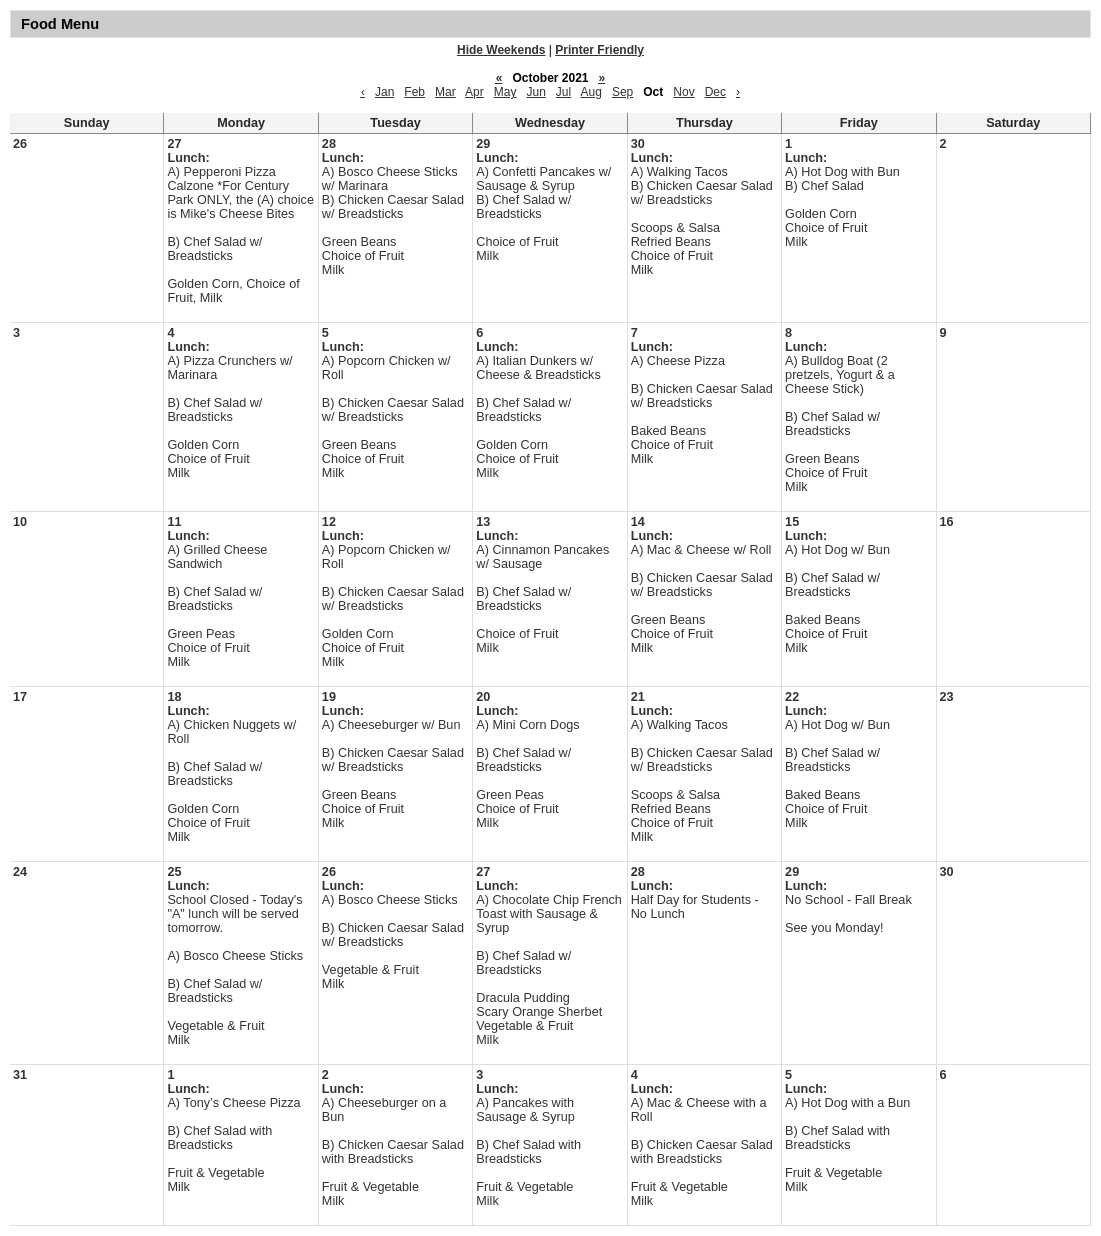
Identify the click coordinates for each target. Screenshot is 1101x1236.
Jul (563, 92)
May (505, 92)
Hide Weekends (501, 50)
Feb (414, 92)
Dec (715, 92)
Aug (591, 92)
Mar (445, 92)
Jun (535, 92)
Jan (384, 92)
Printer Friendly (599, 50)
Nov (683, 92)
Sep (622, 92)
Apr (474, 92)
